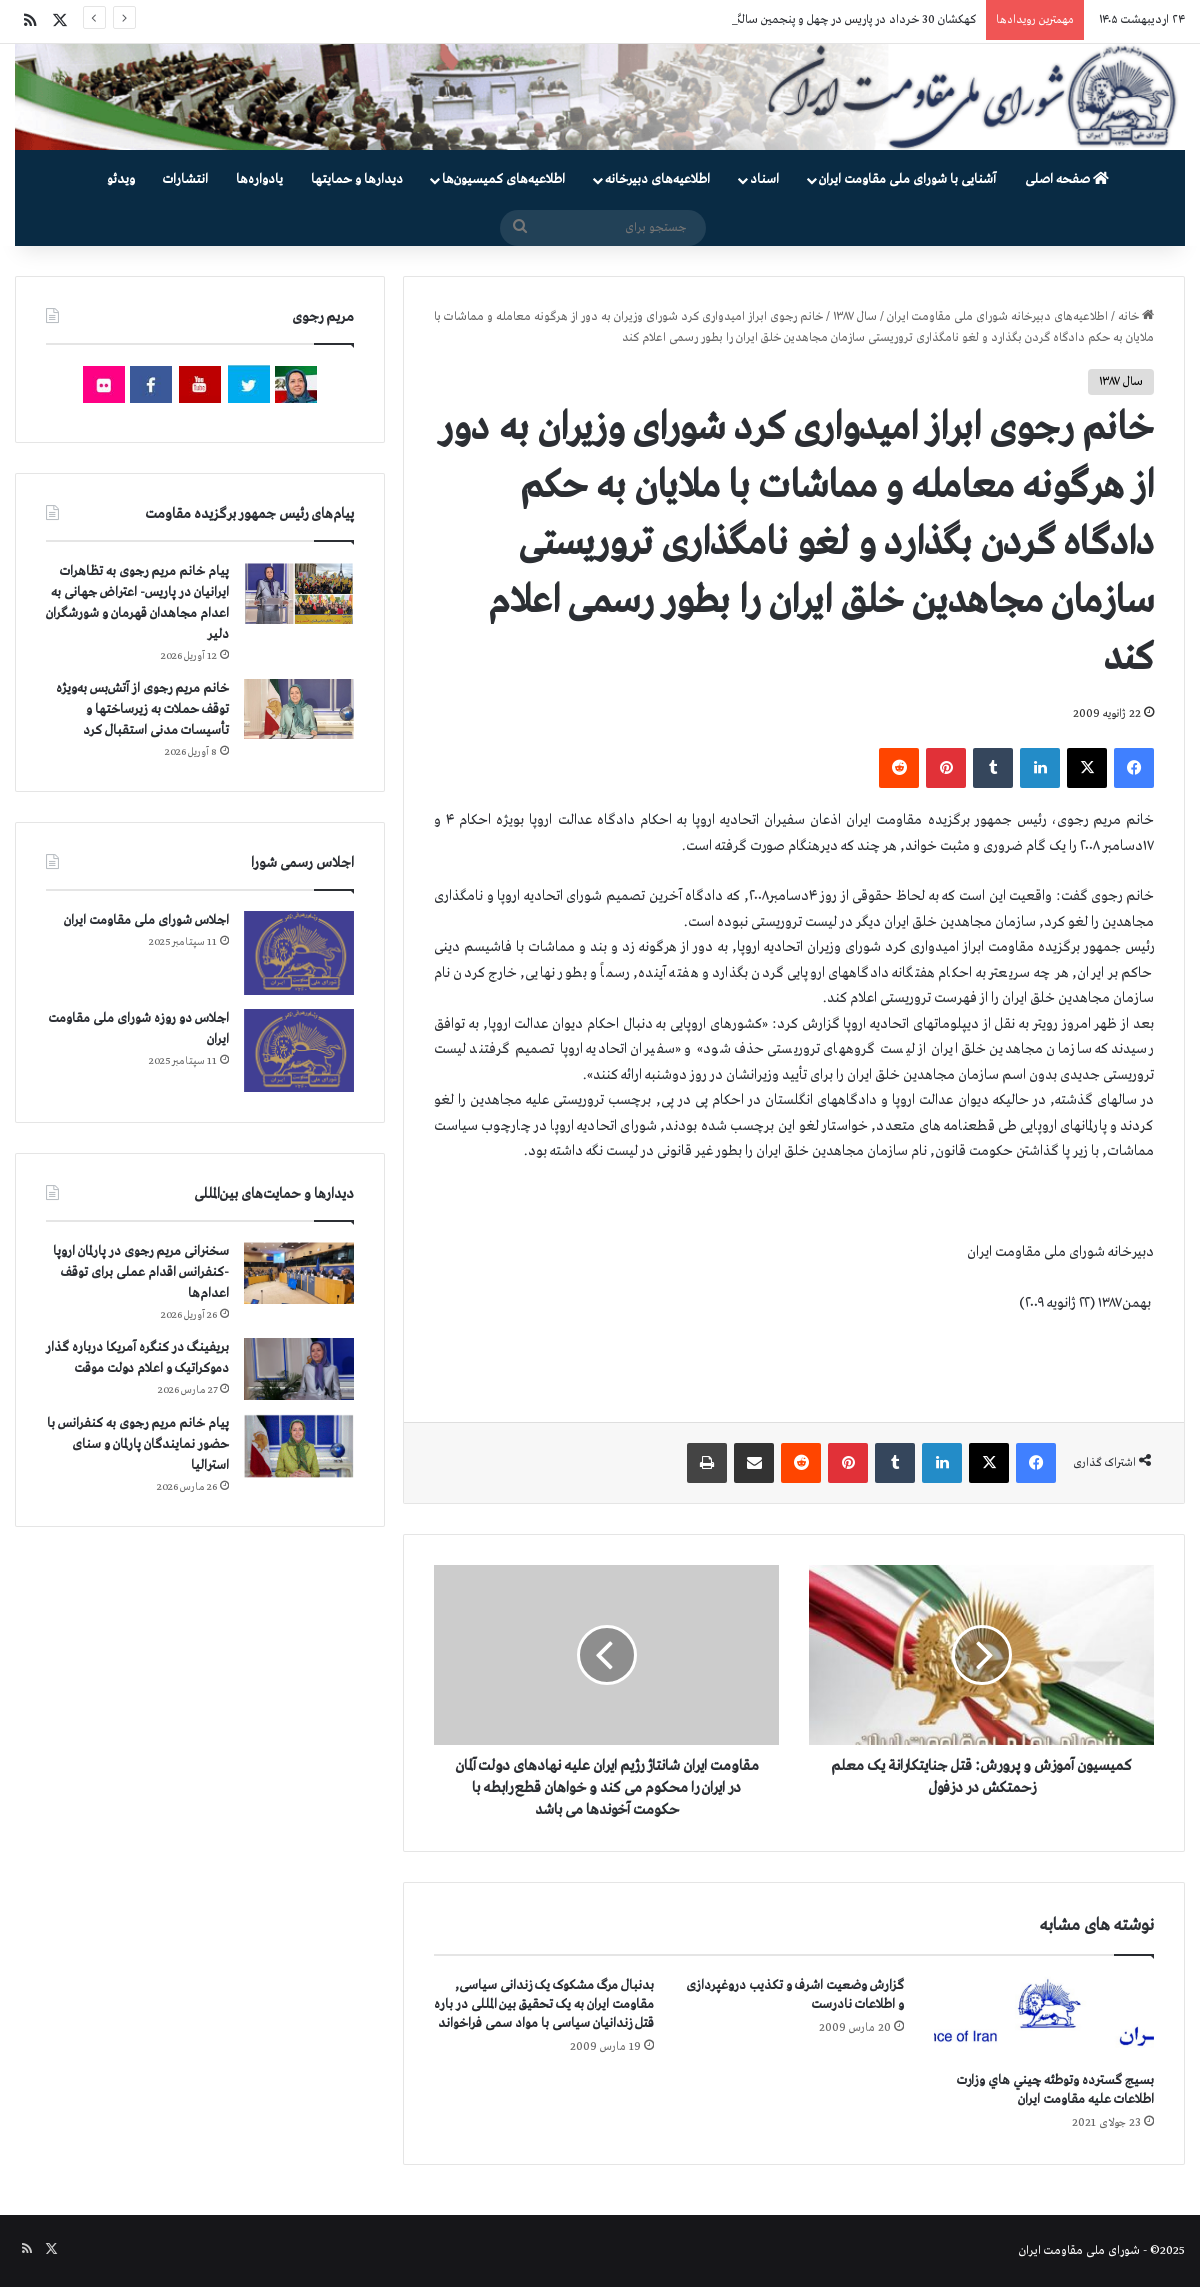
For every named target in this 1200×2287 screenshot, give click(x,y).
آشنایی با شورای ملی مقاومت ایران (907, 179)
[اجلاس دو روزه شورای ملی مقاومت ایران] (299, 1050)
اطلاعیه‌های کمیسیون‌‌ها (503, 179)
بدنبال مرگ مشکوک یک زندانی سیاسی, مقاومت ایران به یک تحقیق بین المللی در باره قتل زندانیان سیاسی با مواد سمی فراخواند (544, 2004)
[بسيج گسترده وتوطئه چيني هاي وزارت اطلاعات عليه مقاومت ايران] (1044, 2018)
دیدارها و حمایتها (357, 179)
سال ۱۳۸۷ (855, 317)
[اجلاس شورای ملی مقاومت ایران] (299, 952)
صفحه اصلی (1067, 179)
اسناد (764, 179)
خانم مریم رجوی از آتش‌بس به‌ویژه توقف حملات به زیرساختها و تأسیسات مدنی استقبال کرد (142, 709)
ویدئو (121, 179)
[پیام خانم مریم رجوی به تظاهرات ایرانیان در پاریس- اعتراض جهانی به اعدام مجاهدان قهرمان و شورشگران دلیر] (299, 592)
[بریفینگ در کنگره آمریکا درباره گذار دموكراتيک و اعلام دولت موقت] (299, 1369)
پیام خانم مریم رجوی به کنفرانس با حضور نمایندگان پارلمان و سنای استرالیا (138, 1444)
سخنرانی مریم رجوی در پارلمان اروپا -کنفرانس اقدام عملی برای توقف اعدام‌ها (141, 1272)
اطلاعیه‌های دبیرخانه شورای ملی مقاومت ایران (997, 317)
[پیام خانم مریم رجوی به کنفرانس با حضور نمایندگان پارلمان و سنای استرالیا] (299, 1446)
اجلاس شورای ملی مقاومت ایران (146, 920)
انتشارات (185, 179)
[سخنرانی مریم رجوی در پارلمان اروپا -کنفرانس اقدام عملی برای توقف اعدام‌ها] (299, 1273)
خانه (1136, 317)
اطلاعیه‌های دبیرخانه (657, 179)
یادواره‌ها (259, 179)
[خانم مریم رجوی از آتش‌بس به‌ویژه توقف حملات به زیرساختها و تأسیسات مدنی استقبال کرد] (299, 709)
